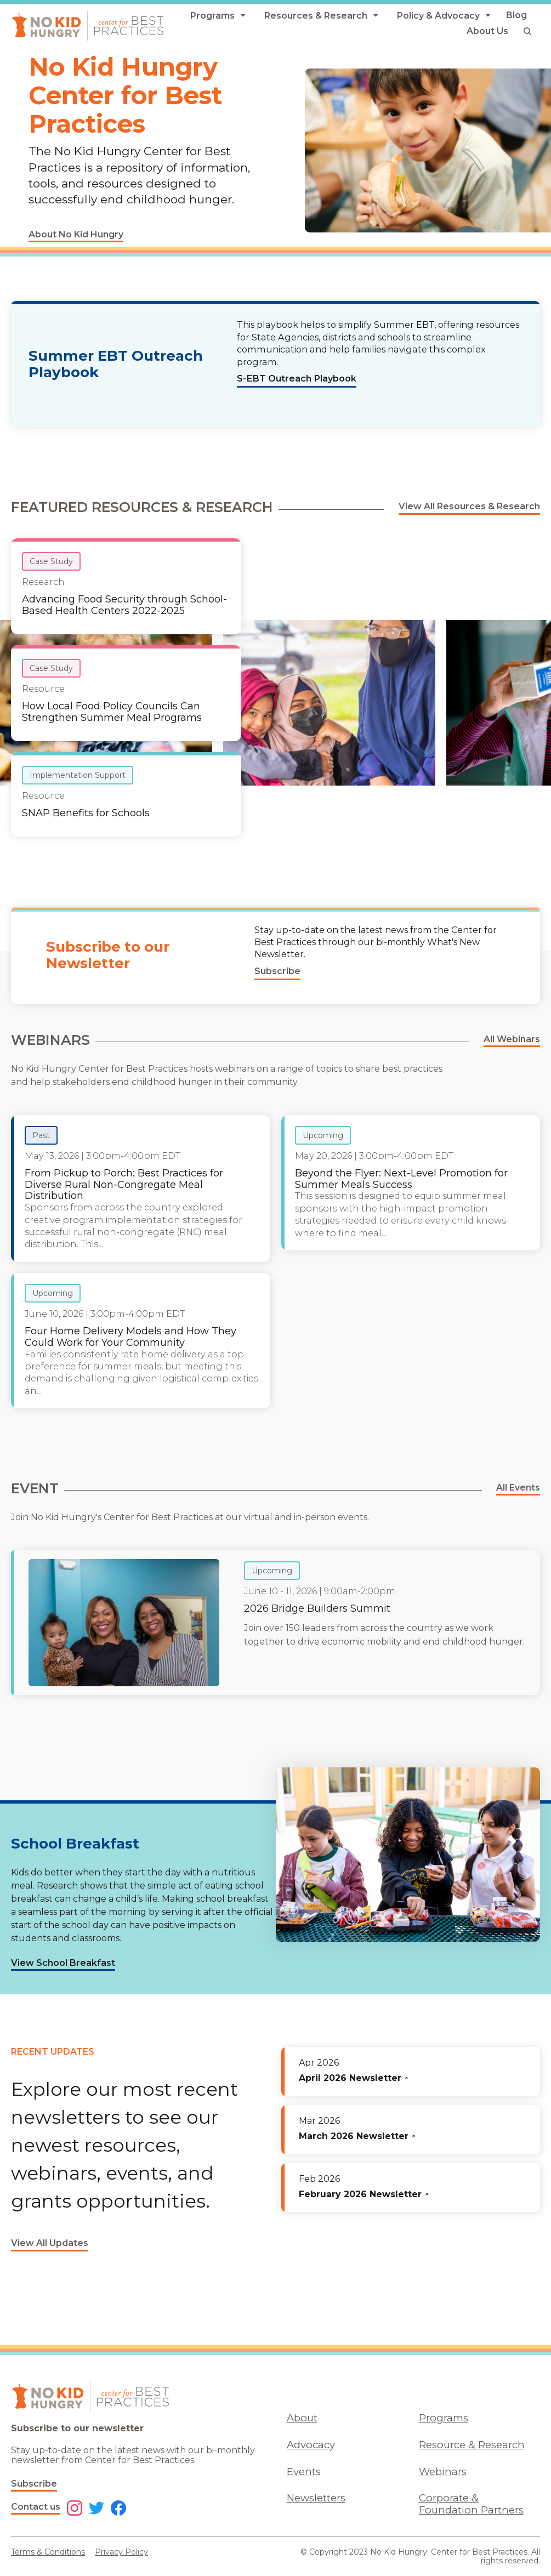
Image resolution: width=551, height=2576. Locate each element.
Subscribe (34, 2483)
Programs (443, 2418)
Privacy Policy (121, 2551)
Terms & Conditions (48, 2551)
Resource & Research (472, 2444)
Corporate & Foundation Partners (471, 2504)
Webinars (443, 2471)
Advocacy (311, 2444)
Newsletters (316, 2498)
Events (304, 2471)
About (302, 2418)
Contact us (35, 2506)
